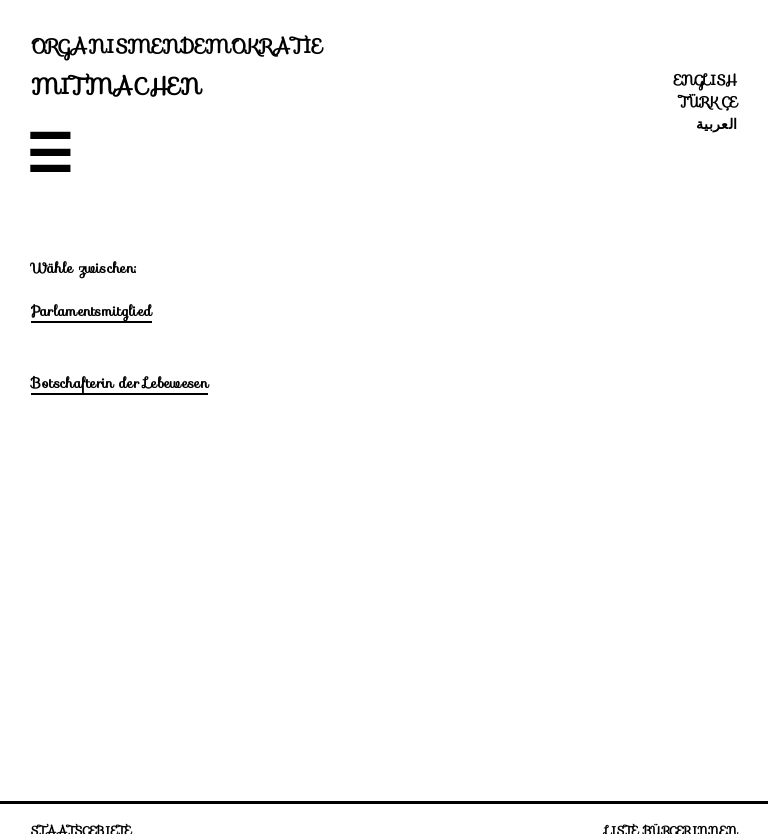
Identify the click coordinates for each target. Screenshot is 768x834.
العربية (716, 124)
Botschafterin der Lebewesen (119, 383)
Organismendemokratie (177, 46)
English (705, 80)
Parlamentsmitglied (91, 311)
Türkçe (708, 102)
